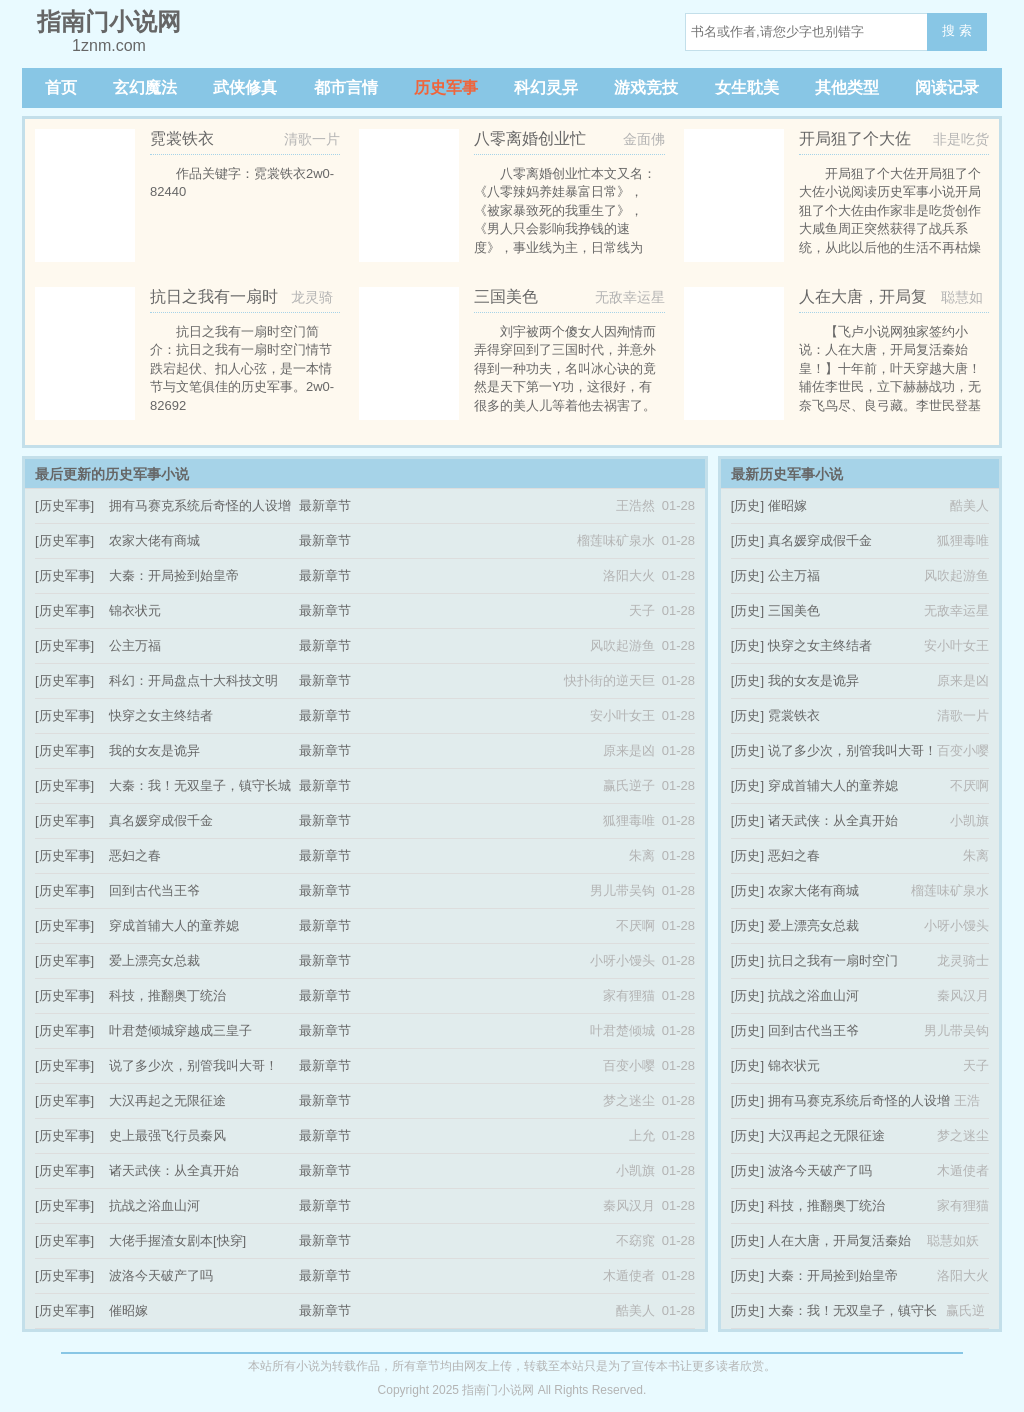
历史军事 (446, 87)
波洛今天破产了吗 (161, 1275)
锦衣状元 (135, 610)
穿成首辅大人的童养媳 (174, 925)
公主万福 (135, 645)
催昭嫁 (128, 1310)
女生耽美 (747, 87)
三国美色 (794, 610)
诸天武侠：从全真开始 (174, 1170)
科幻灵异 (546, 87)
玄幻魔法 (145, 87)
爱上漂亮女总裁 (154, 960)
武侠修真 (245, 87)
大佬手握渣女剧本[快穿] (177, 1240)
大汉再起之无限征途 (167, 1100)
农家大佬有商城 (154, 540)
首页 (61, 87)
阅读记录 (947, 87)
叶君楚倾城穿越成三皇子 (180, 1030)
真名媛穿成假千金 (161, 820)
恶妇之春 (135, 855)
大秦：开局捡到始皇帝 (174, 575)
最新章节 (325, 505)
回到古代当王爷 (154, 890)
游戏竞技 (646, 87)
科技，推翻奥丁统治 (167, 995)
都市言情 (346, 87)
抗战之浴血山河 (154, 1205)
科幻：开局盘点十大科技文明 (193, 680)
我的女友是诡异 (154, 750)
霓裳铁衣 (794, 715)
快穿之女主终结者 (161, 715)
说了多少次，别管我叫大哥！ (193, 1065)
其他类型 (847, 87)
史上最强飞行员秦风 (167, 1135)
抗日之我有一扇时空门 (833, 960)
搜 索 (957, 30)
